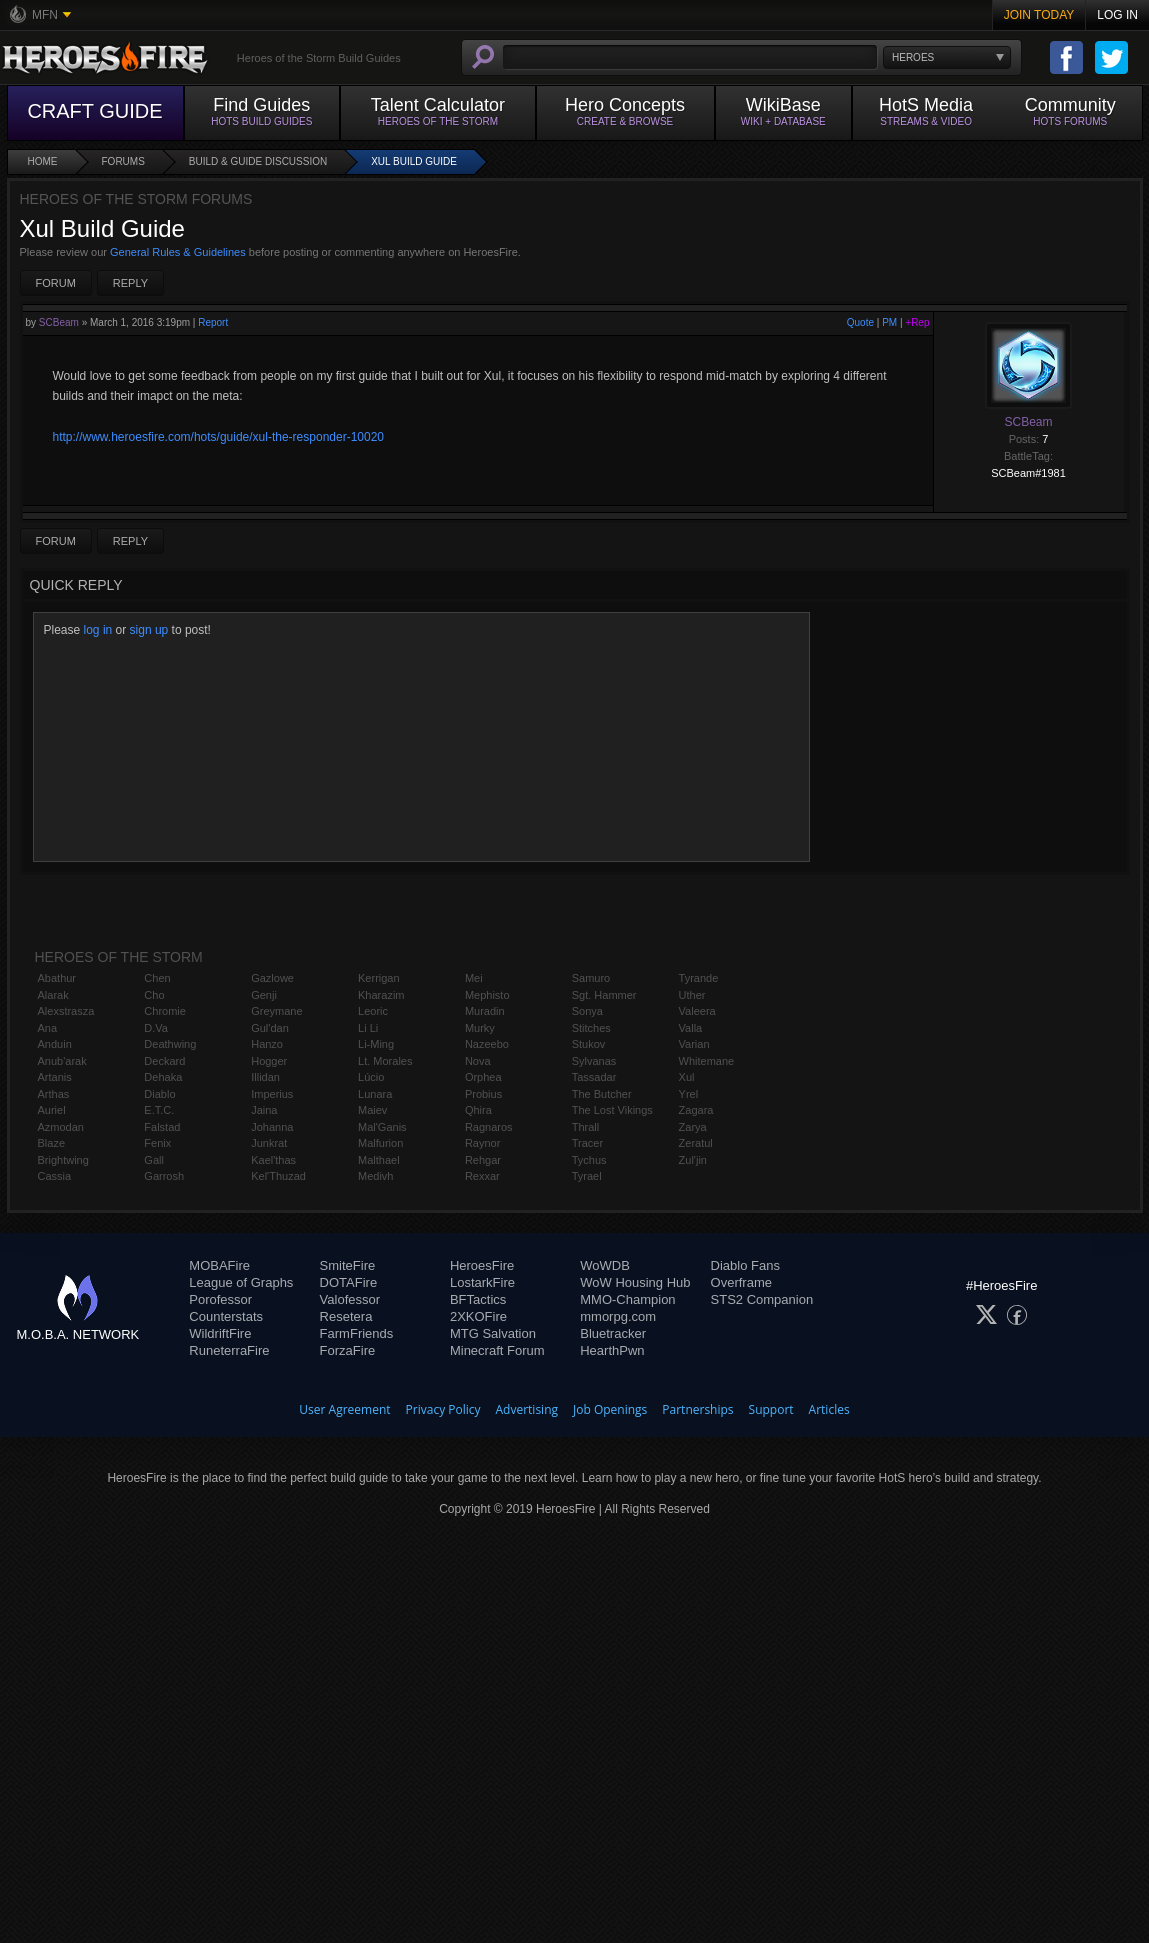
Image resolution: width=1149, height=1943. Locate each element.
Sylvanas (594, 1061)
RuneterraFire (229, 1350)
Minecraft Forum (497, 1350)
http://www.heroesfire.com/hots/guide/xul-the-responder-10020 (219, 437)
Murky (480, 1028)
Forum (56, 283)
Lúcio (371, 1077)
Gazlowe (272, 978)
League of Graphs (241, 1282)
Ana (48, 1028)
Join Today (1039, 15)
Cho (154, 995)
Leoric (373, 1011)
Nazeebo (487, 1044)
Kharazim (381, 995)
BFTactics (478, 1299)
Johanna (272, 1127)
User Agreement (344, 1409)
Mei (474, 978)
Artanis (55, 1077)
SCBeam (59, 322)
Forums (123, 161)
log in (98, 630)
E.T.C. (159, 1110)
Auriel (52, 1110)
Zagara (696, 1110)
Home (43, 161)
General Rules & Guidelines (178, 252)
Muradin (485, 1011)
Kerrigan (379, 978)
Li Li (368, 1028)
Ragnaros (489, 1127)
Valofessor (350, 1299)
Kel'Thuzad (278, 1176)
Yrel (689, 1094)
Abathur (57, 978)
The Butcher (602, 1094)
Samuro (591, 978)
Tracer (587, 1143)
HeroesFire (482, 1265)
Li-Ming (376, 1044)
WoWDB (605, 1265)
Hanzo (267, 1044)
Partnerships (697, 1409)
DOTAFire (349, 1282)
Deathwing (170, 1044)
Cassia (55, 1176)
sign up (149, 630)
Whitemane (707, 1061)
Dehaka (163, 1077)
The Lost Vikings (612, 1110)
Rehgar (483, 1160)
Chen (157, 978)
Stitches (591, 1028)
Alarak (53, 995)
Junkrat (269, 1143)
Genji (264, 995)
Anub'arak (62, 1061)
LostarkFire (482, 1282)
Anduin (55, 1044)
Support (771, 1409)
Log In (1117, 15)
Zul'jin (693, 1160)
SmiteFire (348, 1265)
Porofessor (220, 1299)
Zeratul (696, 1143)
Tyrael (587, 1176)
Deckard (164, 1061)
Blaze (52, 1143)
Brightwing (63, 1160)
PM (889, 322)
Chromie (165, 1011)
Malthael (379, 1160)
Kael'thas (273, 1160)
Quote (860, 322)
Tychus (589, 1160)
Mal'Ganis (382, 1127)
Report (213, 322)
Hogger (269, 1061)
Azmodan (61, 1127)
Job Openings (610, 1409)
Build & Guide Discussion (258, 161)
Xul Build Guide (414, 161)
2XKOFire (478, 1316)
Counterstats (226, 1316)
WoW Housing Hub (635, 1282)
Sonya (587, 1011)
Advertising (527, 1409)
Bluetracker (613, 1333)
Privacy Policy (443, 1409)
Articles (829, 1409)
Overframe (741, 1282)
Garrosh (164, 1176)
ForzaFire (348, 1350)
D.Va (156, 1028)
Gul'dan (270, 1028)
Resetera (346, 1316)
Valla (691, 1028)
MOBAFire (219, 1265)
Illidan (265, 1077)
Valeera (697, 1011)
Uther (692, 995)
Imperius (272, 1094)
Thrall (586, 1127)
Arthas (54, 1094)
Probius (483, 1094)
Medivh (375, 1176)
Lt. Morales (385, 1061)
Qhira (478, 1110)
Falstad (162, 1127)
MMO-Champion (627, 1299)
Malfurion (380, 1143)
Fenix (157, 1143)
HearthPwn (612, 1350)
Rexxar (482, 1176)
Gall (154, 1160)
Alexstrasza (66, 1011)
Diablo (159, 1094)
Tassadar (594, 1077)
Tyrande (699, 978)
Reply (130, 283)
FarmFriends (357, 1333)
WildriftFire (220, 1333)
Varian (694, 1044)
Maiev (372, 1110)
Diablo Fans (745, 1265)
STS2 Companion (762, 1299)
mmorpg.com (618, 1316)
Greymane (276, 1011)
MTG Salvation (493, 1333)
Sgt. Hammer (604, 995)
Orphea (483, 1077)
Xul (687, 1077)
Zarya (693, 1127)
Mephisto (487, 995)
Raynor (482, 1143)
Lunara (375, 1094)
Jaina (264, 1110)
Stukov (589, 1044)
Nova (478, 1061)
